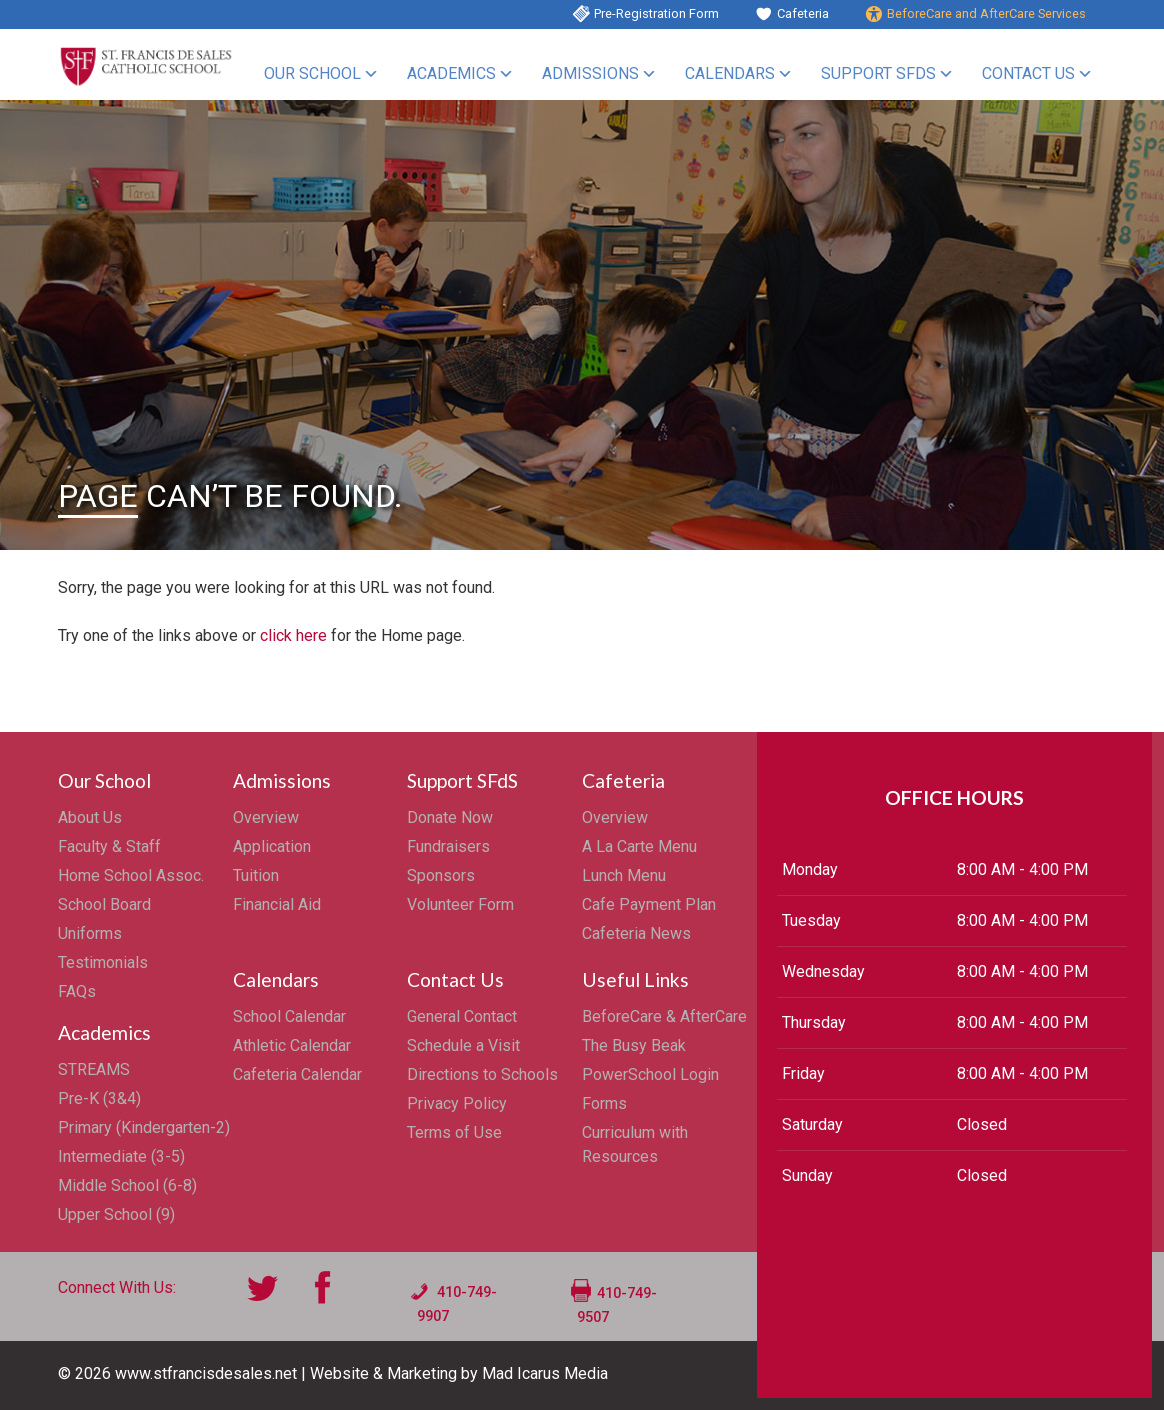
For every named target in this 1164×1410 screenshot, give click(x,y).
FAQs (77, 991)
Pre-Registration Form (656, 13)
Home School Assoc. (131, 875)
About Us (90, 817)
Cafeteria (803, 13)
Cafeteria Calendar (297, 1074)
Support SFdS (878, 73)
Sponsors (441, 875)
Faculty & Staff (109, 846)
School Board (104, 904)
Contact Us (1028, 73)
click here (293, 635)
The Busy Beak (634, 1045)
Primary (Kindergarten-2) (144, 1127)
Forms (604, 1103)
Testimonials (103, 962)
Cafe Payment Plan (649, 904)
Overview (266, 817)
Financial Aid (277, 904)
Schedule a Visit (463, 1045)
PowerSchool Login (650, 1074)
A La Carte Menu (639, 846)
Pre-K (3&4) (99, 1098)
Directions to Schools (482, 1074)
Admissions (590, 73)
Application (272, 846)
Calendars (730, 73)
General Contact (462, 1016)
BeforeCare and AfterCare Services (986, 13)
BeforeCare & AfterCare (664, 1016)
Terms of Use (454, 1132)
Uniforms (90, 933)
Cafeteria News (636, 933)
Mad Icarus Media (545, 1373)
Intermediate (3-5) (121, 1156)
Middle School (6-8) (127, 1185)
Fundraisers (448, 846)
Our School (312, 73)
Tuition (256, 875)
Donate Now (450, 817)
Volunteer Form (460, 904)
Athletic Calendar (292, 1045)
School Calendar (289, 1016)
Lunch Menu (624, 875)
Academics (451, 73)
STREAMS (94, 1069)
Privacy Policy (457, 1103)
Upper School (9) (116, 1214)
